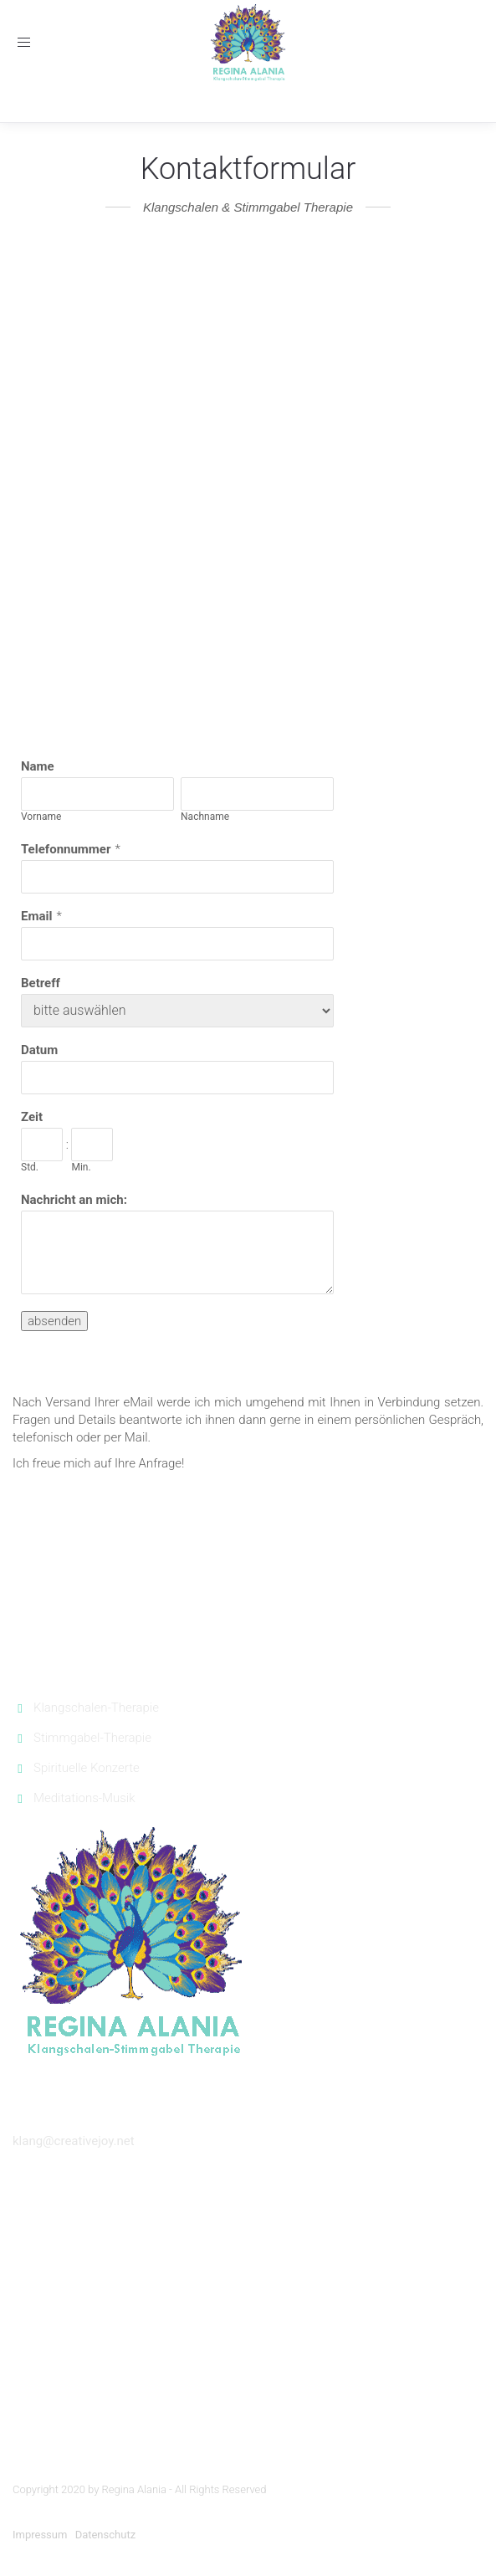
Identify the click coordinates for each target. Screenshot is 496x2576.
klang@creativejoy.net (74, 2140)
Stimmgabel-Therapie (92, 1737)
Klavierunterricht (248, 2407)
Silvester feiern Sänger (248, 2356)
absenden (54, 1321)
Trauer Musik (248, 2332)
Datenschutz (105, 2534)
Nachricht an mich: (74, 1199)
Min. (80, 1167)
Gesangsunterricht (247, 2382)
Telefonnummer (65, 849)
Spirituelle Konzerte (86, 1767)
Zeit (32, 1116)
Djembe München (248, 2431)
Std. (29, 1167)
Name (37, 766)
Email (36, 916)
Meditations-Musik (84, 1797)
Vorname (41, 816)
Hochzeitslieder (248, 2249)
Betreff (40, 983)
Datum (39, 1050)
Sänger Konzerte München (248, 2208)
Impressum (40, 2534)
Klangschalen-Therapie (96, 1707)
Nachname (205, 816)
